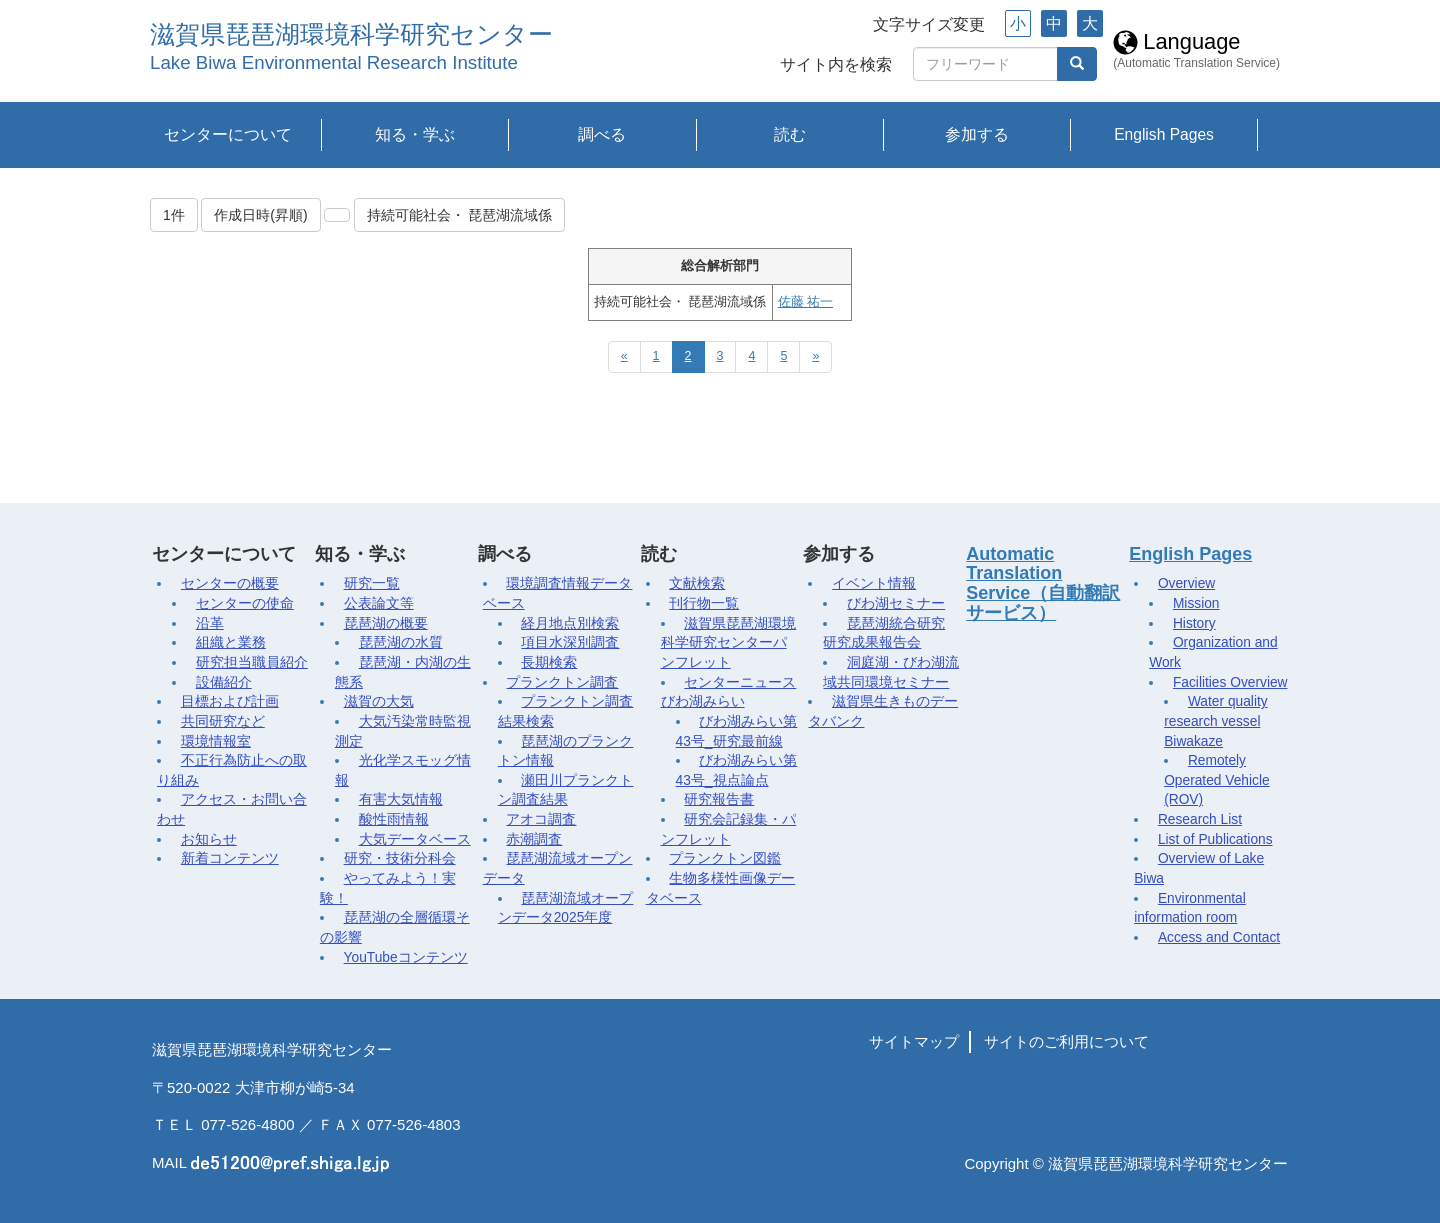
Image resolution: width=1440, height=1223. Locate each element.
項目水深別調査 (570, 642)
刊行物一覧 (704, 603)
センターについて (228, 134)
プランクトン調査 (562, 682)
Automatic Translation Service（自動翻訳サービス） (1043, 583)
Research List (1200, 819)
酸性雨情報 (394, 819)
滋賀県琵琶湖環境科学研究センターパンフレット (729, 643)
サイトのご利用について (1066, 1041)
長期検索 (549, 662)
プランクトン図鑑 (725, 858)
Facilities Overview (1230, 682)
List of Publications (1215, 839)
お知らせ (209, 839)
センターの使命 (245, 603)
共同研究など (223, 721)
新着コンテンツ (230, 858)
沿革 (210, 623)
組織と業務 (231, 642)
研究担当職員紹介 (252, 662)
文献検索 (697, 583)
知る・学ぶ (415, 134)
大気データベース (415, 839)
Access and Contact (1219, 937)
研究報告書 (719, 799)
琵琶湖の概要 (386, 623)
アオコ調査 (541, 819)
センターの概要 (230, 583)
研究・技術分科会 (400, 858)
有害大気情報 (401, 799)
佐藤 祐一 (805, 302)
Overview (1186, 583)
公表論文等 (379, 603)
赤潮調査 (534, 839)
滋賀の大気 (379, 701)
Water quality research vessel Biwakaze (1215, 721)
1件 (174, 215)
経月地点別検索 (570, 623)
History (1194, 623)
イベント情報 (874, 583)
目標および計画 (230, 701)
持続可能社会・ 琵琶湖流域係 (460, 215)
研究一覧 (372, 583)
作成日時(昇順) (260, 215)
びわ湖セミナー (896, 603)
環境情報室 (216, 741)
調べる (602, 134)
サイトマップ (914, 1041)
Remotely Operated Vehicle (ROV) (1217, 780)
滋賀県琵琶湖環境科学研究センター (351, 34)
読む (790, 134)
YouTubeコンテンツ (406, 957)
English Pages (1164, 134)
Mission (1196, 603)
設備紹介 (224, 682)
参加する (977, 134)
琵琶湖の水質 (401, 642)
